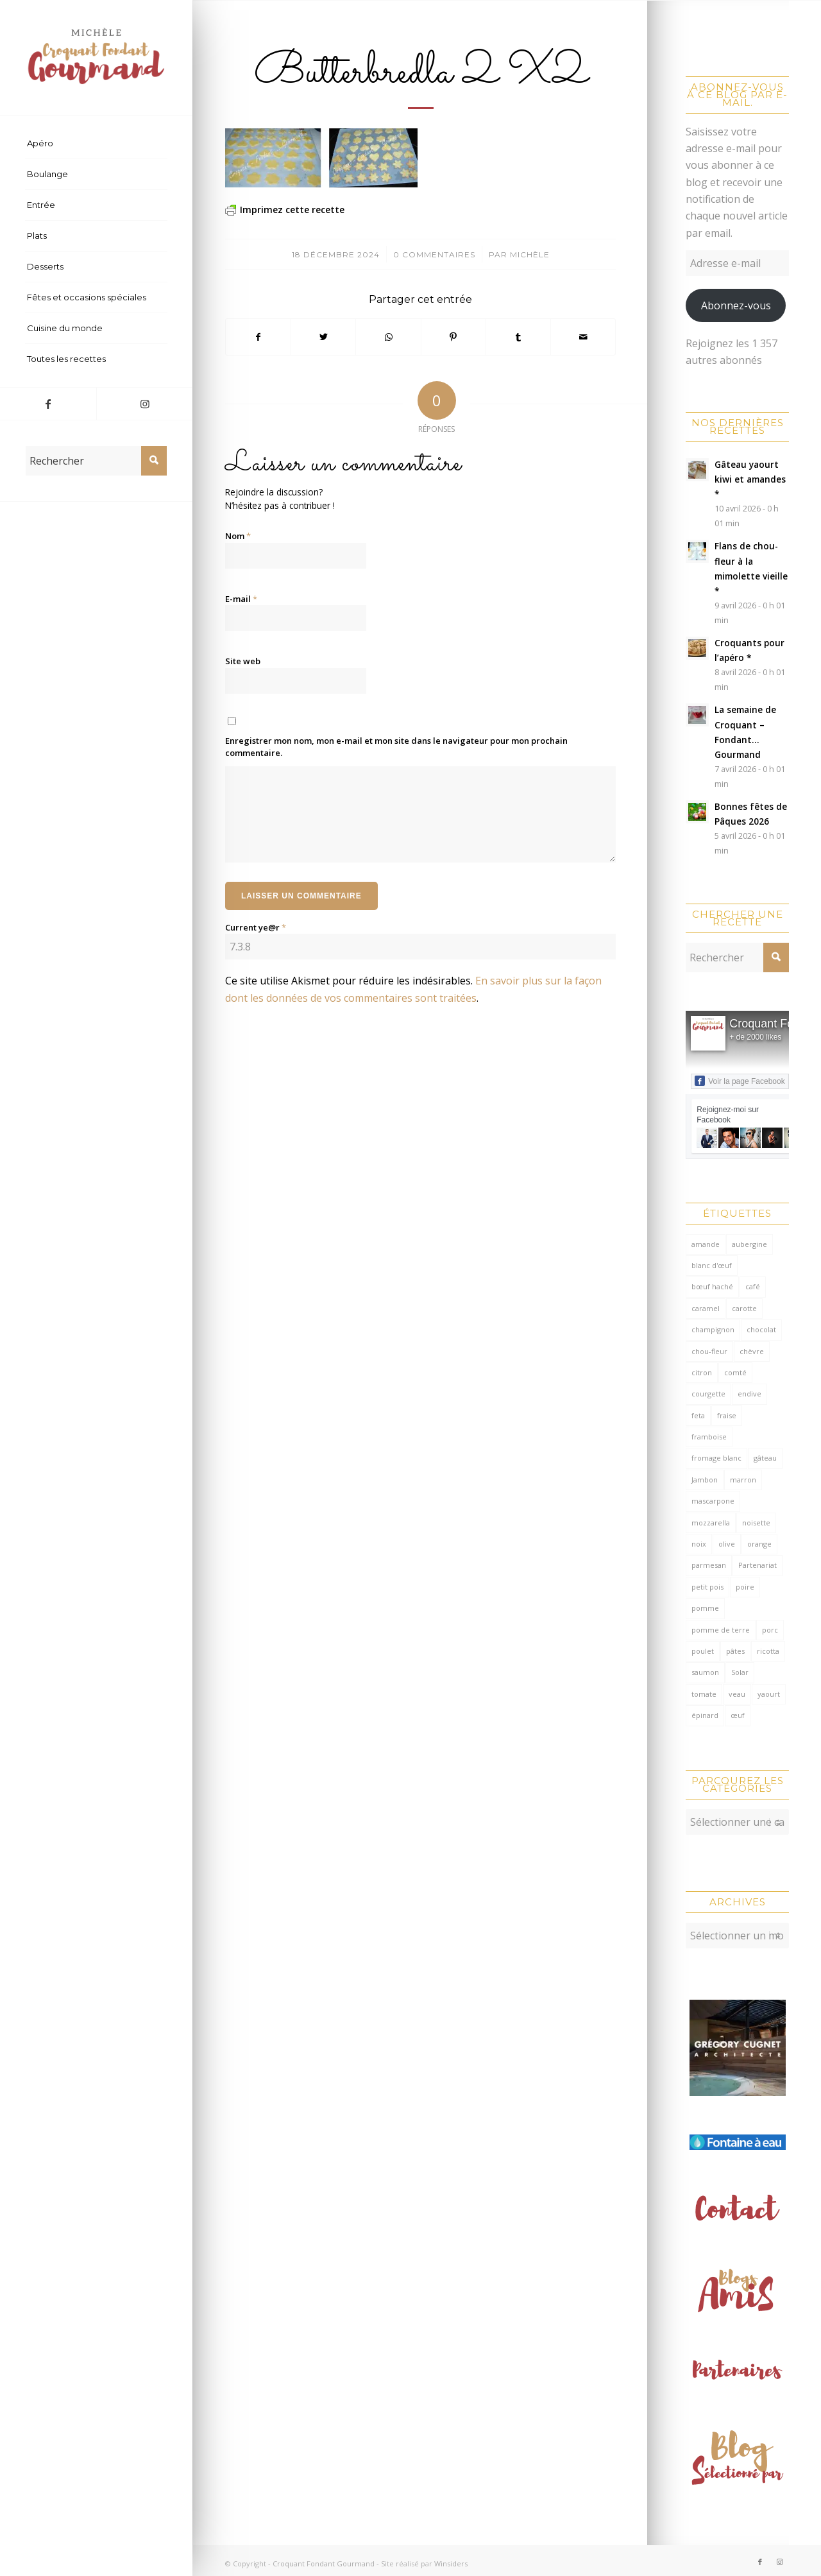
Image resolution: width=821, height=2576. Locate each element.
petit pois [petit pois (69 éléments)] (707, 1587)
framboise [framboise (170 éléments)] (709, 1436)
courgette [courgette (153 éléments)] (708, 1393)
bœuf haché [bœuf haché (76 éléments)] (712, 1286)
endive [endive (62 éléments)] (749, 1393)
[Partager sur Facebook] (258, 337)
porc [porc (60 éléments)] (770, 1630)
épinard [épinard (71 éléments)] (704, 1715)
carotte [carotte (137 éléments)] (744, 1308)
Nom (238, 536)
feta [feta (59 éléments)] (698, 1415)
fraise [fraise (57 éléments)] (726, 1415)
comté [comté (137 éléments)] (735, 1372)
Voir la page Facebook (739, 1081)
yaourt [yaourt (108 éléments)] (769, 1694)
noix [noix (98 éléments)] (698, 1544)
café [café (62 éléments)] (752, 1286)
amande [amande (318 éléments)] (705, 1244)
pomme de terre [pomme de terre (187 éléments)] (720, 1630)
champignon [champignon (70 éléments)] (712, 1329)
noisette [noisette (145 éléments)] (756, 1522)
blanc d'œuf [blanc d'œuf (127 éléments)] (711, 1265)
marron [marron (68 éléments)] (743, 1479)
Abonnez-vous (736, 305)
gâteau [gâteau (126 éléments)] (765, 1458)
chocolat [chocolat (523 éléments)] (761, 1329)
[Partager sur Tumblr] (518, 337)
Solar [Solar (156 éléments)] (740, 1672)
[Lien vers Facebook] (48, 404)
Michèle (530, 254)
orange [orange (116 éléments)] (759, 1544)
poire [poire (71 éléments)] (745, 1587)
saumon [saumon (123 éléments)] (705, 1672)
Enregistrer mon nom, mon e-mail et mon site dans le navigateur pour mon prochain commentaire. (396, 747)
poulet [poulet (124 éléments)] (702, 1651)
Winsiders (451, 2557)
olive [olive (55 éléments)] (726, 1544)
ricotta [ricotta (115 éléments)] (768, 1651)
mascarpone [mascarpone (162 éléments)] (712, 1501)
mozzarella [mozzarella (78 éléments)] (710, 1522)
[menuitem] (96, 143)
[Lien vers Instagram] (144, 404)
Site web (242, 661)
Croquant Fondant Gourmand (324, 2557)
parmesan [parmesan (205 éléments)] (708, 1565)
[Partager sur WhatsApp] (388, 337)
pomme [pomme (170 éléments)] (705, 1608)
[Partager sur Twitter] (323, 337)
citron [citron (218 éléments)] (701, 1372)
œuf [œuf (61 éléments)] (738, 1715)
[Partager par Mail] (583, 337)
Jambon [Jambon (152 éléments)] (704, 1479)
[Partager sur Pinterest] (453, 337)
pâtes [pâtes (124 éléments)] (735, 1651)
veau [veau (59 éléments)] (737, 1694)
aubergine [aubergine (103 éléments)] (749, 1244)
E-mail (241, 599)
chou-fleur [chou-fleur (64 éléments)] (709, 1351)
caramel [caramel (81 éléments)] (705, 1308)
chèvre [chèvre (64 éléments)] (752, 1351)
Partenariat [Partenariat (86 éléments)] (757, 1565)
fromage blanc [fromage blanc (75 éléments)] (716, 1458)
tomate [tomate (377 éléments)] (703, 1694)
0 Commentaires (434, 254)
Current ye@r (255, 927)
